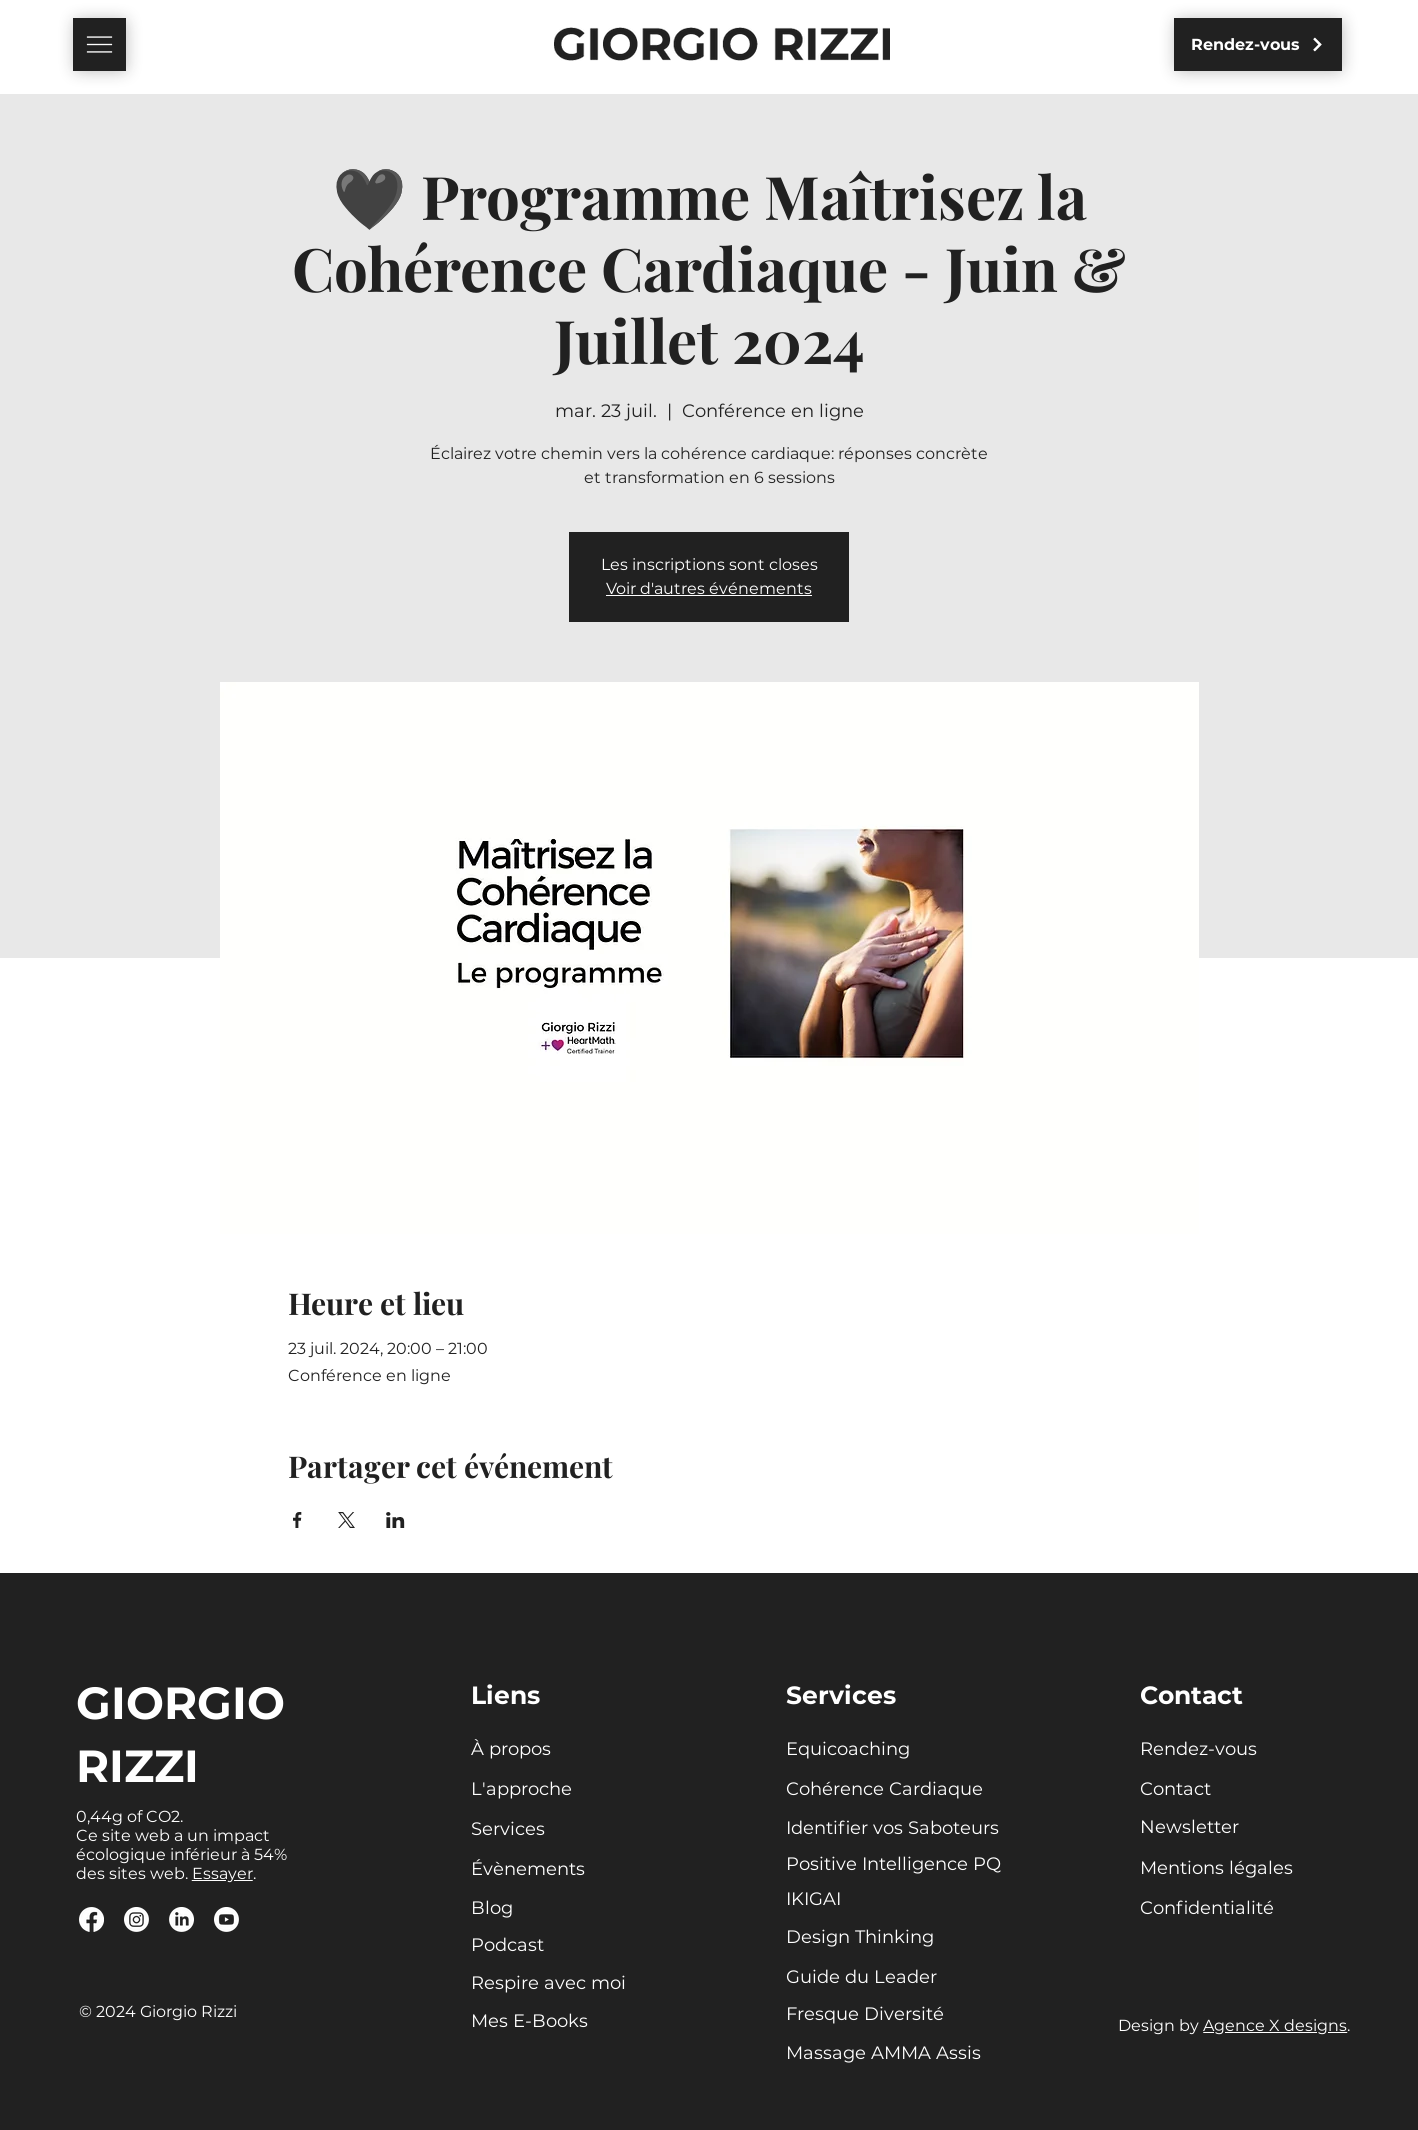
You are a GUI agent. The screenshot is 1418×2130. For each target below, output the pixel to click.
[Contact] (1209, 1790)
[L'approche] (540, 1790)
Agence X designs (1275, 2025)
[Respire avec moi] (550, 1984)
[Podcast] (550, 1946)
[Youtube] (226, 1919)
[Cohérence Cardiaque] (885, 1790)
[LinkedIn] (181, 1919)
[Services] (540, 1830)
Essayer (222, 1873)
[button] (99, 44)
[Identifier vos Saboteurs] (895, 1829)
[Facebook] (91, 1919)
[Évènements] (540, 1870)
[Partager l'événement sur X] (346, 1520)
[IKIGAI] (855, 1900)
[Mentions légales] (1239, 1869)
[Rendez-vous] (1258, 44)
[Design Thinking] (868, 1938)
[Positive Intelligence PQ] (895, 1865)
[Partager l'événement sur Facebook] (297, 1520)
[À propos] (540, 1750)
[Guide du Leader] (868, 1978)
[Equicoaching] (855, 1750)
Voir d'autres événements (709, 588)
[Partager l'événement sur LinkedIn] (395, 1520)
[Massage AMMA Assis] (883, 2054)
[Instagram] (136, 1919)
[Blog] (540, 1909)
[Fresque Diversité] (868, 2015)
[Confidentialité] (1209, 1909)
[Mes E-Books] (550, 2022)
